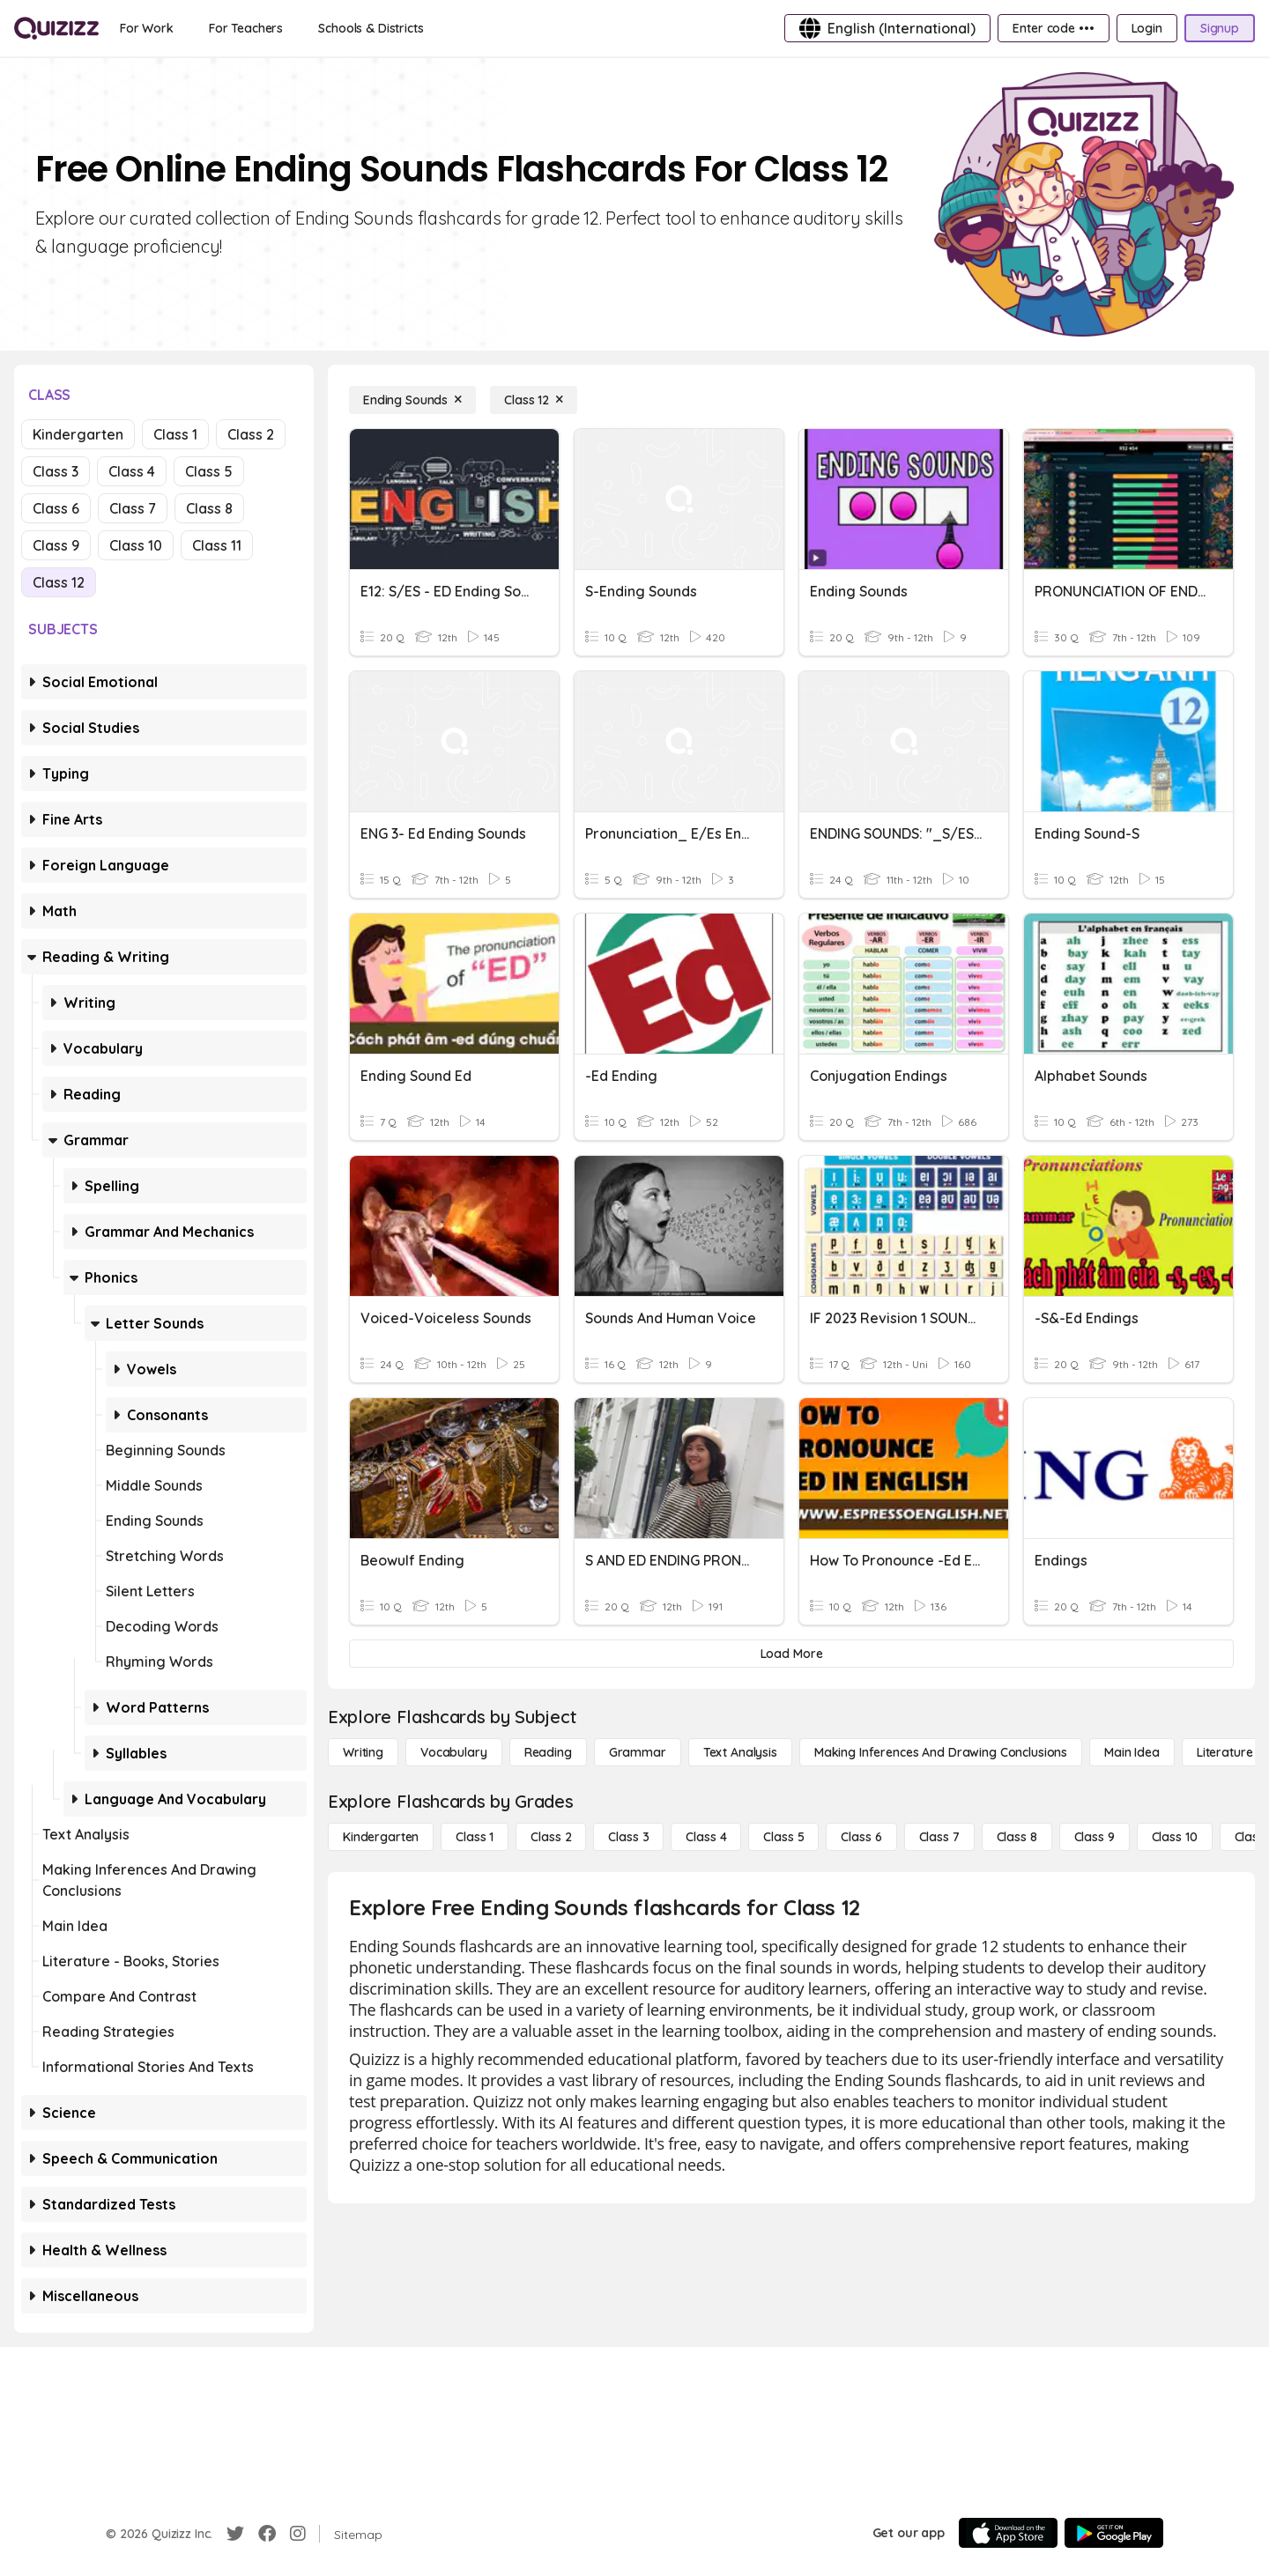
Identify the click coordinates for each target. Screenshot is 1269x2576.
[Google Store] (1114, 2533)
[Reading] (548, 1752)
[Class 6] (861, 1837)
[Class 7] (939, 1837)
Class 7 (132, 508)
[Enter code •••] (1053, 28)
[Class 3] (628, 1837)
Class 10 (135, 545)
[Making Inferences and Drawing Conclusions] (940, 1752)
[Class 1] (474, 1837)
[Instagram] (298, 2534)
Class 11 (216, 545)
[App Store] (1008, 2533)
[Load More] (791, 1654)
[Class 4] (706, 1837)
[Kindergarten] (381, 1837)
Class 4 (131, 471)
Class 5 (209, 471)
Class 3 (55, 471)
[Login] (1147, 28)
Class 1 (175, 434)
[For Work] (147, 28)
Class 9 (56, 545)
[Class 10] (1175, 1837)
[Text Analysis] (740, 1752)
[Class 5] (783, 1837)
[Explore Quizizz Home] (56, 28)
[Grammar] (637, 1752)
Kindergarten (78, 434)
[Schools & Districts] (370, 28)
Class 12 (59, 582)
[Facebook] (267, 2534)
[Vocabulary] (453, 1752)
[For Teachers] (246, 28)
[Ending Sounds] (412, 400)
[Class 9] (1094, 1837)
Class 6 (56, 508)
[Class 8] (1017, 1837)
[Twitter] (235, 2534)
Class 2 (250, 434)
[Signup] (1219, 28)
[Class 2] (551, 1837)
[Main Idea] (1132, 1752)
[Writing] (363, 1752)
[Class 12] (533, 400)
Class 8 (209, 508)
